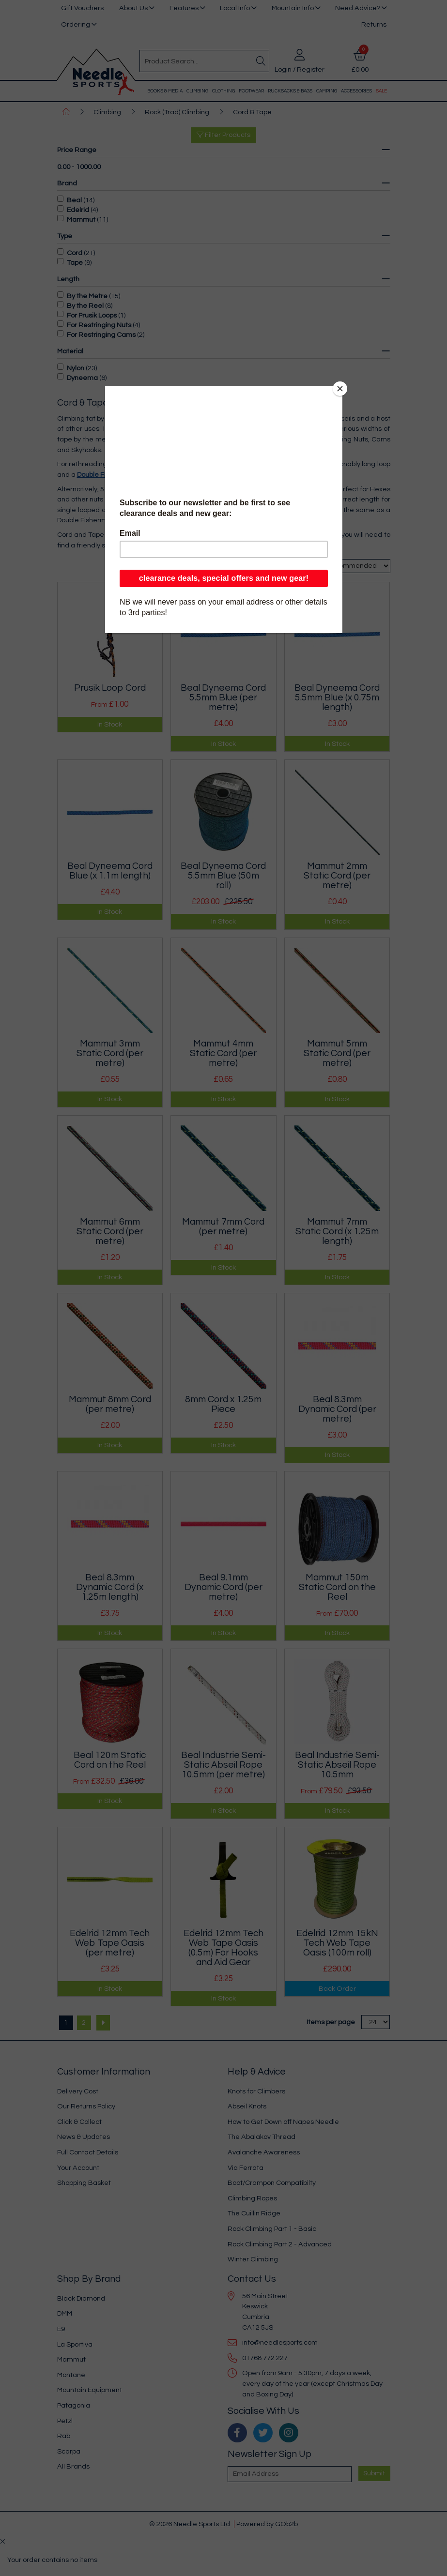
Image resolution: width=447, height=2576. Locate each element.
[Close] (340, 388)
